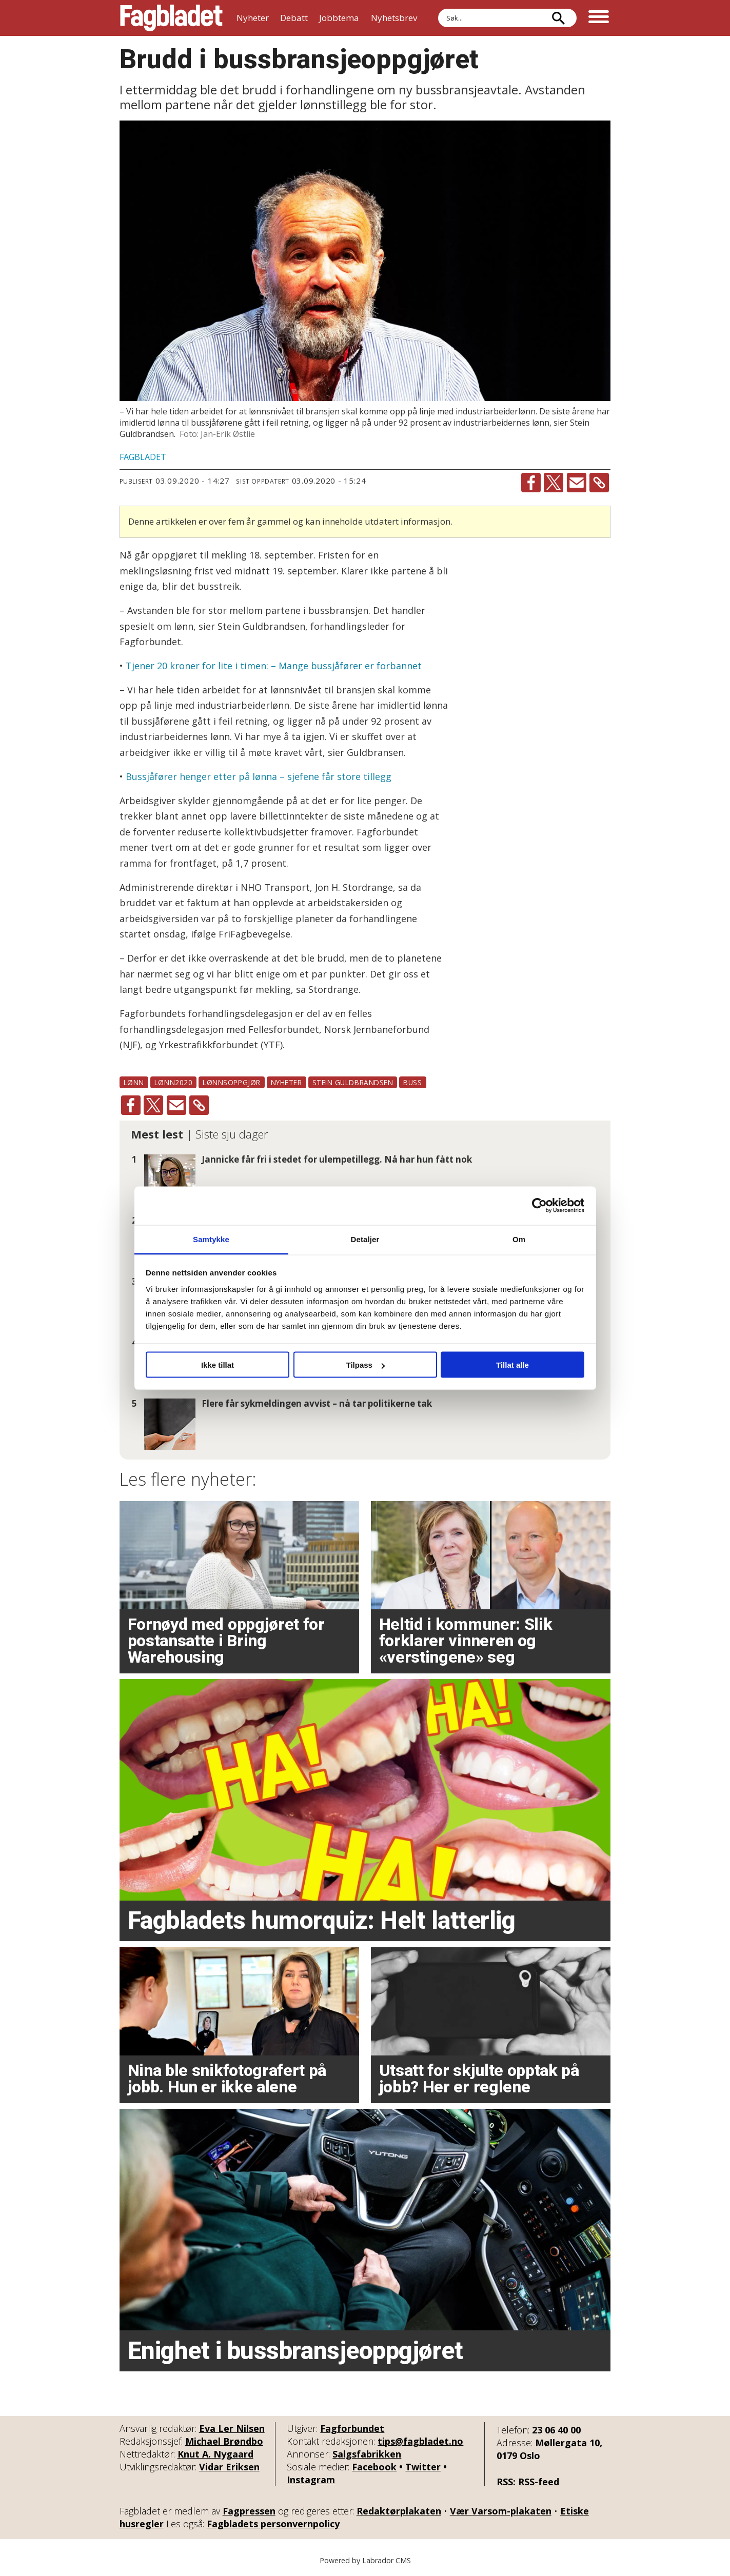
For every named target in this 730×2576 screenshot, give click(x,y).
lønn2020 (173, 1082)
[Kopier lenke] (599, 482)
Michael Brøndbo (224, 2441)
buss (412, 1082)
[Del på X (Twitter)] (553, 482)
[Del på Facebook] (531, 482)
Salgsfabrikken (366, 2454)
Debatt (294, 18)
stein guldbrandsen (352, 1082)
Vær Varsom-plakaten (500, 2511)
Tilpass (365, 1365)
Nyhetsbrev (394, 18)
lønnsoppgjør (232, 1082)
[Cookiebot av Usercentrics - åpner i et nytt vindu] (539, 1205)
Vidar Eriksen (229, 2467)
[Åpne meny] (598, 18)
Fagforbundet (352, 2428)
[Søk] (559, 18)
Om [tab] (518, 1238)
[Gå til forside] (171, 18)
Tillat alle (512, 1365)
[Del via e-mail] (576, 482)
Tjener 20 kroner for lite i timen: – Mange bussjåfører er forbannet (274, 666)
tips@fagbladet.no (420, 2441)
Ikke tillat (217, 1365)
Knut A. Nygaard (215, 2454)
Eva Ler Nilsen (232, 2428)
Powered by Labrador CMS (365, 2560)
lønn (134, 1082)
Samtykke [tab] (211, 1238)
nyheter (286, 1082)
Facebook (374, 2467)
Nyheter (252, 18)
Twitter (423, 2467)
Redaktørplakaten (399, 2511)
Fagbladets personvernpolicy (273, 2524)
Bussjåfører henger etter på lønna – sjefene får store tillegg (258, 776)
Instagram (311, 2479)
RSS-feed (538, 2481)
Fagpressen (249, 2511)
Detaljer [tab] (365, 1238)
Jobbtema (339, 18)
